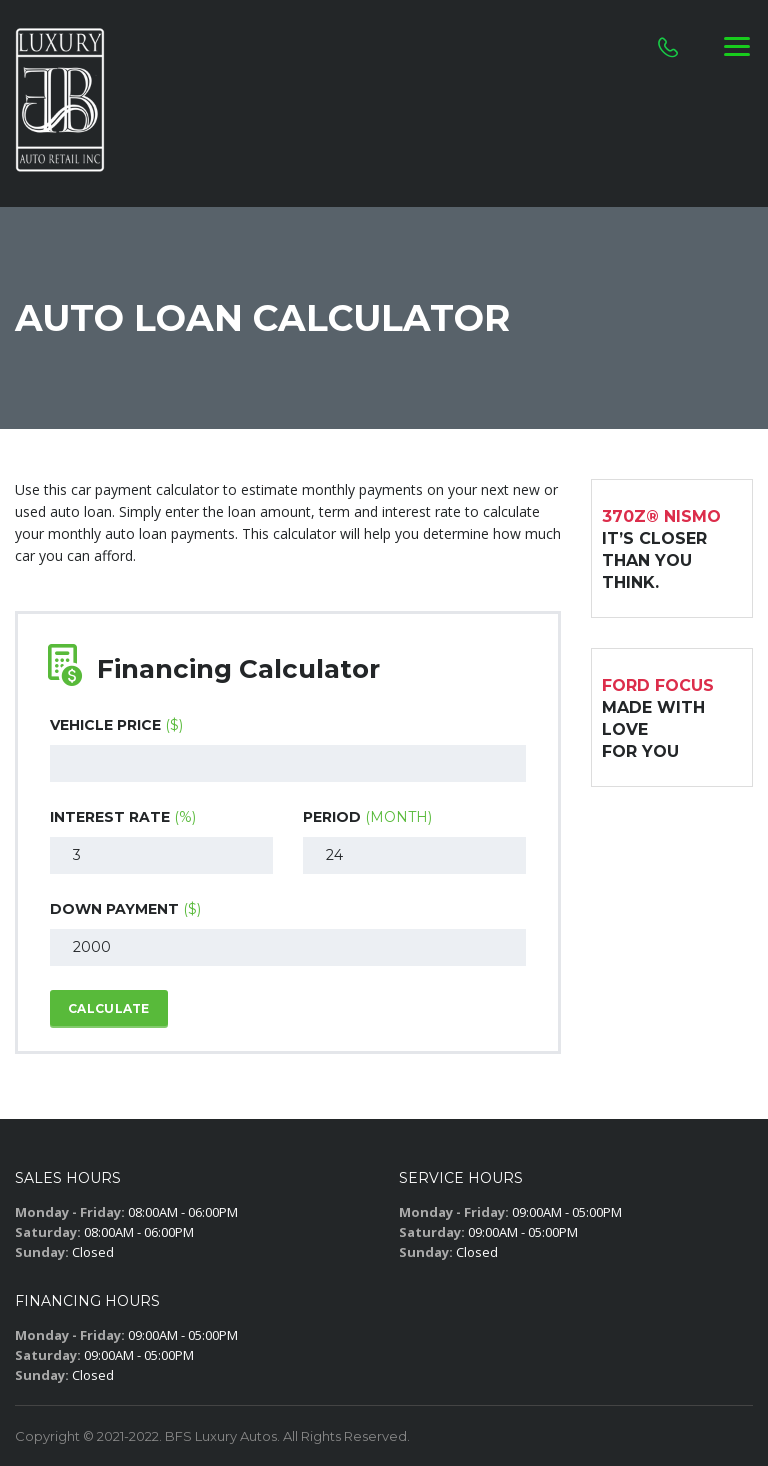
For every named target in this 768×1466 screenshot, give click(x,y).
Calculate (109, 1008)
